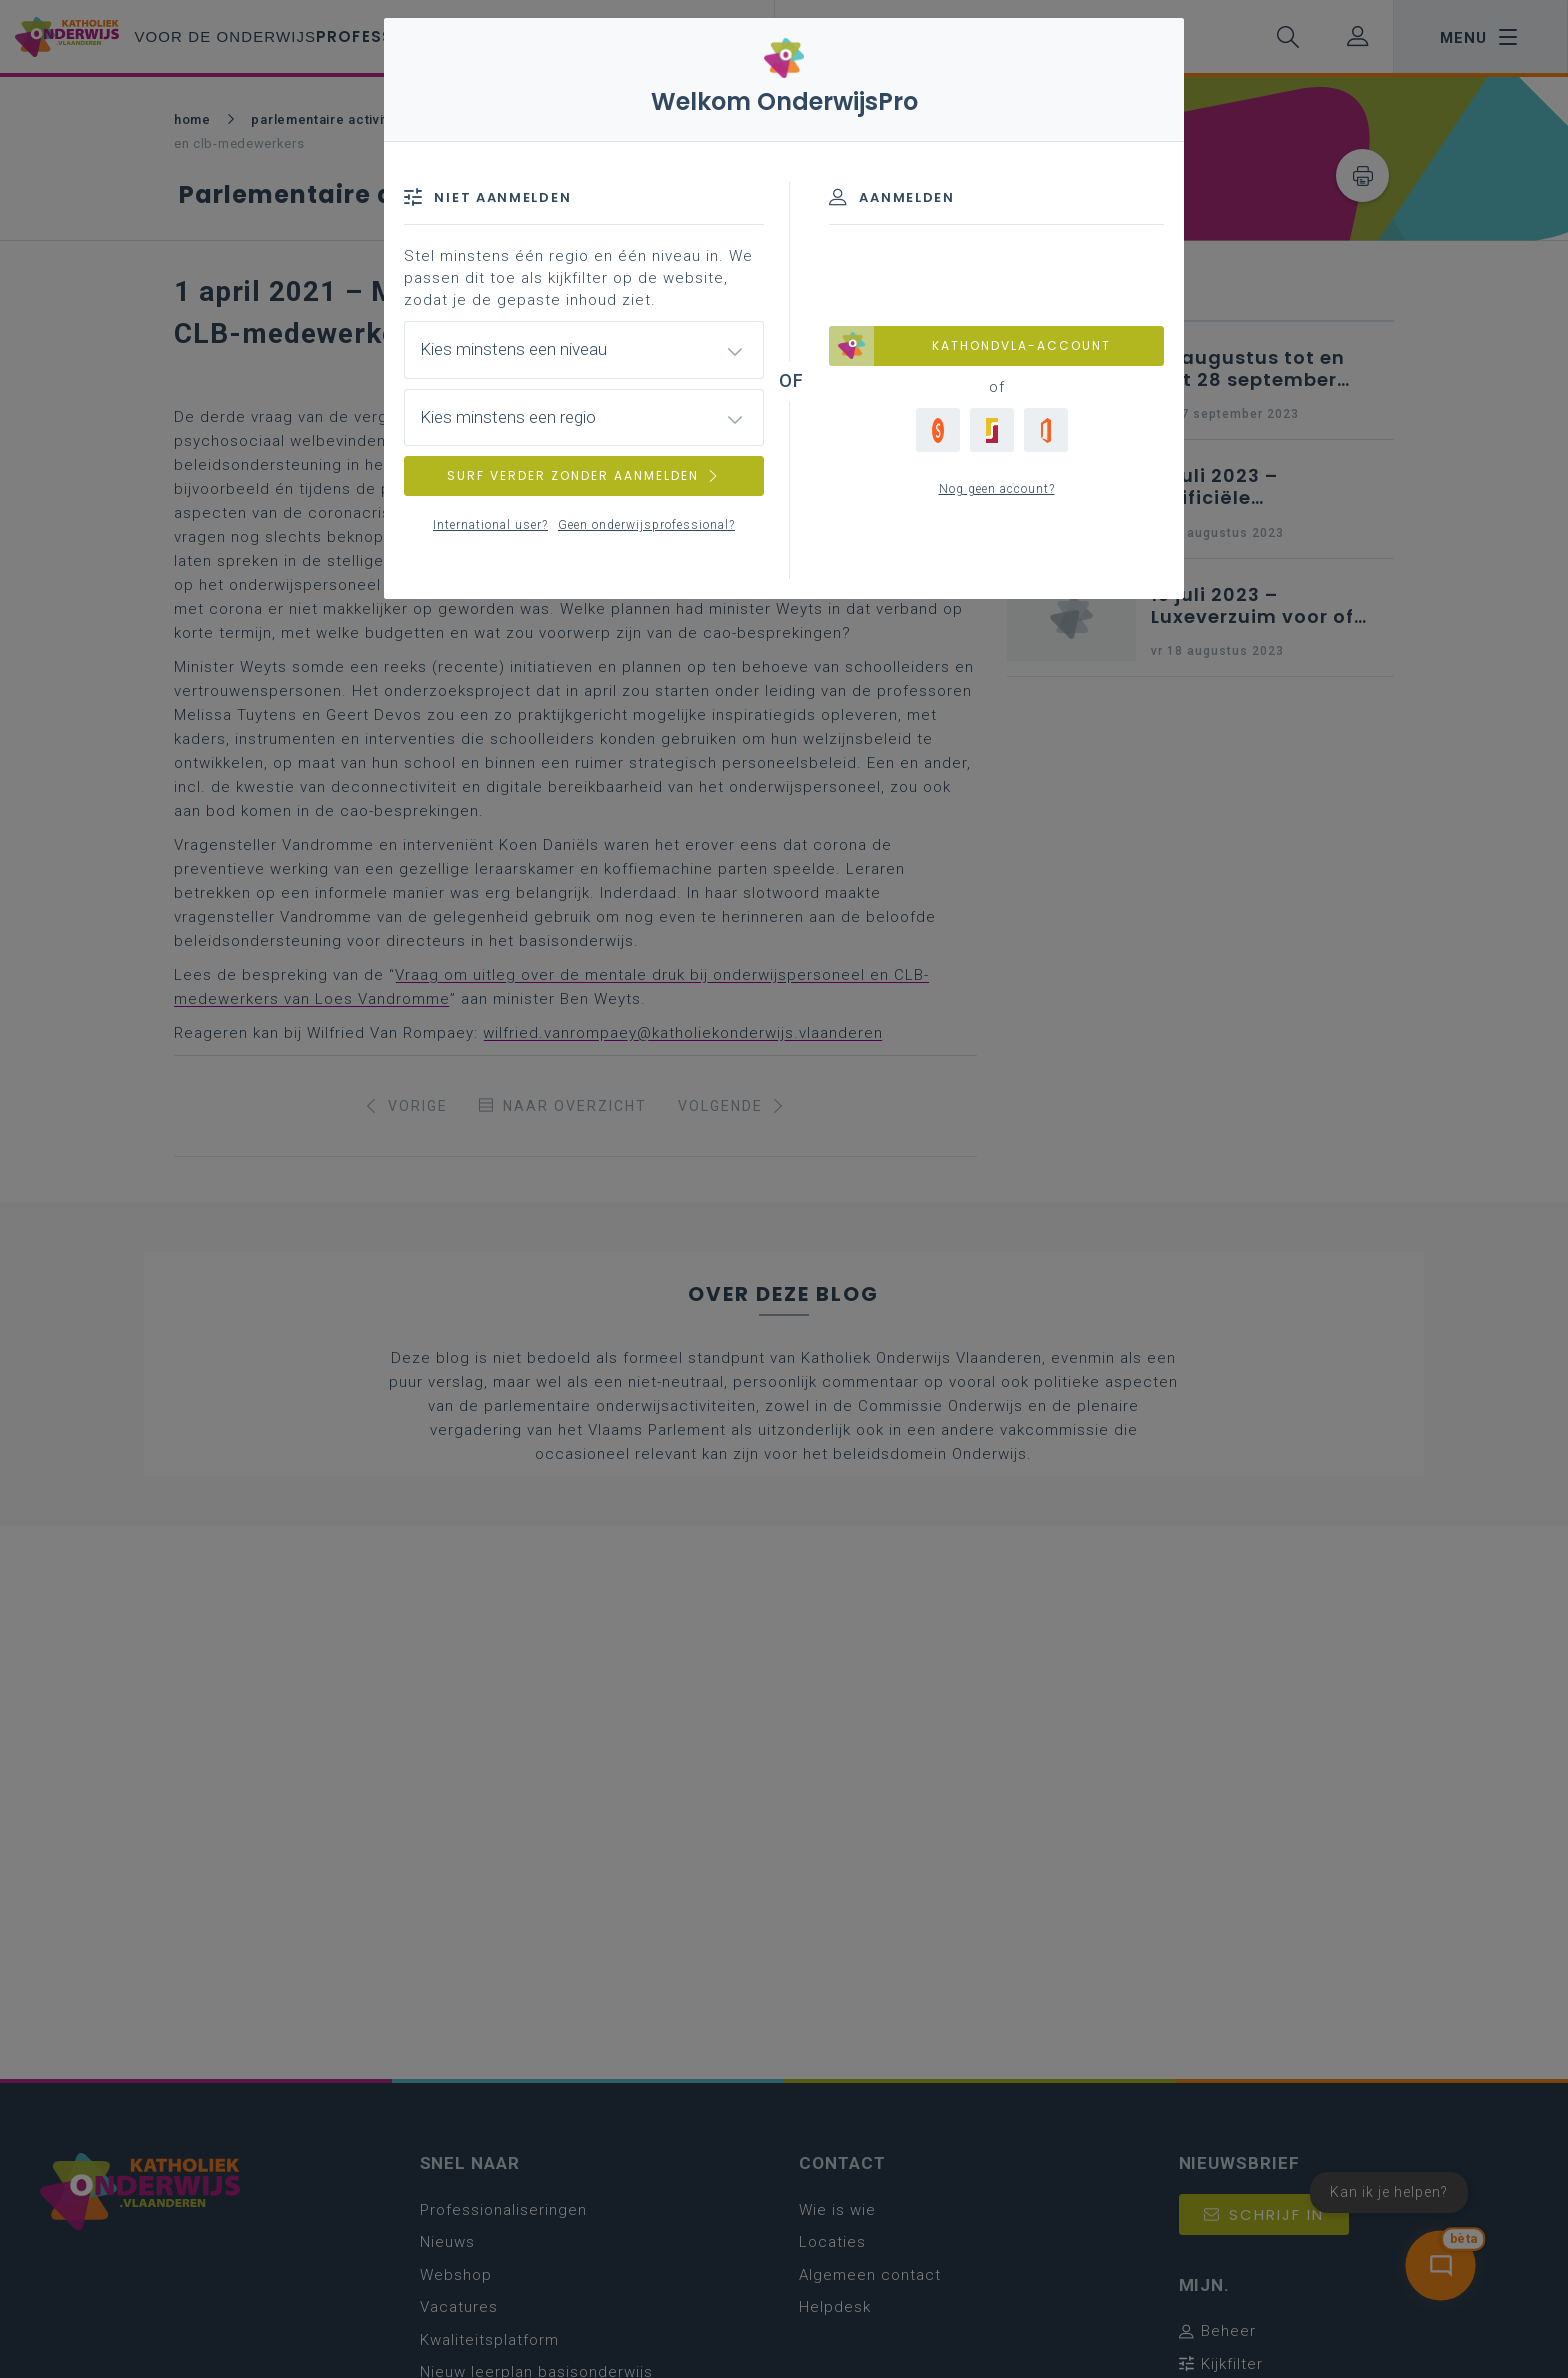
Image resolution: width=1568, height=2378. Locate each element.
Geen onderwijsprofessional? (646, 525)
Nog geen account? (997, 489)
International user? (490, 525)
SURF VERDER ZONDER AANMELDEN (584, 475)
